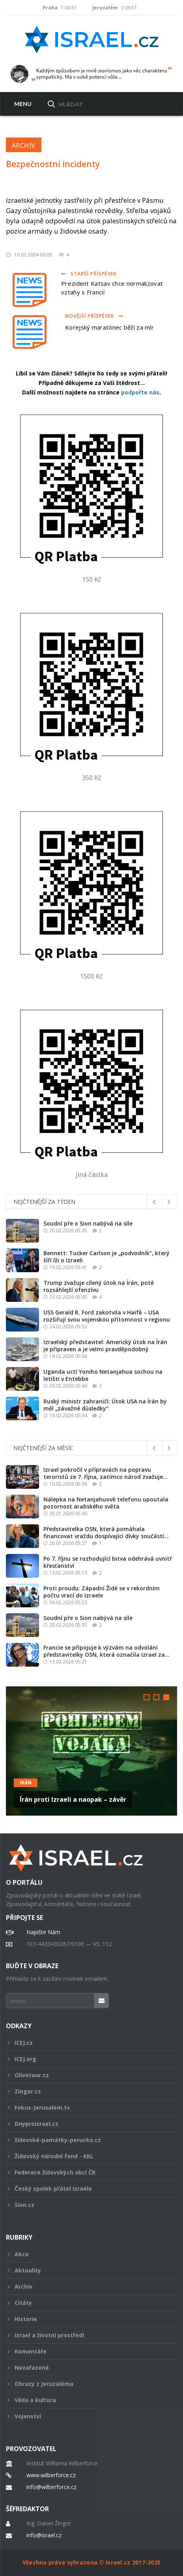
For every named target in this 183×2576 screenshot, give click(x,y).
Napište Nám (43, 1932)
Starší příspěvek (89, 273)
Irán (26, 1782)
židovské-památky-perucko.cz (86, 2140)
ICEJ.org (86, 2059)
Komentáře (86, 2351)
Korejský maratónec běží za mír (109, 327)
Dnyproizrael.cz (86, 2123)
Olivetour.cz (86, 2075)
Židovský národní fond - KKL (86, 2156)
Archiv (23, 145)
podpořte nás (140, 392)
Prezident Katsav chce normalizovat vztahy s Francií (112, 287)
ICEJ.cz (86, 2042)
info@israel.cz (44, 2535)
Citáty (86, 2302)
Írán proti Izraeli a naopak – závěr (73, 1799)
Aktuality (86, 2270)
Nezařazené (86, 2367)
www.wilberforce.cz (51, 2475)
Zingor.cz (86, 2091)
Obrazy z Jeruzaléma (86, 2383)
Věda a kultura (86, 2400)
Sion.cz (86, 2204)
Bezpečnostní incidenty (53, 164)
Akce (86, 2254)
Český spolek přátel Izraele (86, 2188)
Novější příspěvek (94, 316)
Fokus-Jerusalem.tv (86, 2107)
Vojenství (86, 2416)
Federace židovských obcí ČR (86, 2172)
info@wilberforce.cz (51, 2487)
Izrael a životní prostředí (86, 2335)
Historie (86, 2319)
